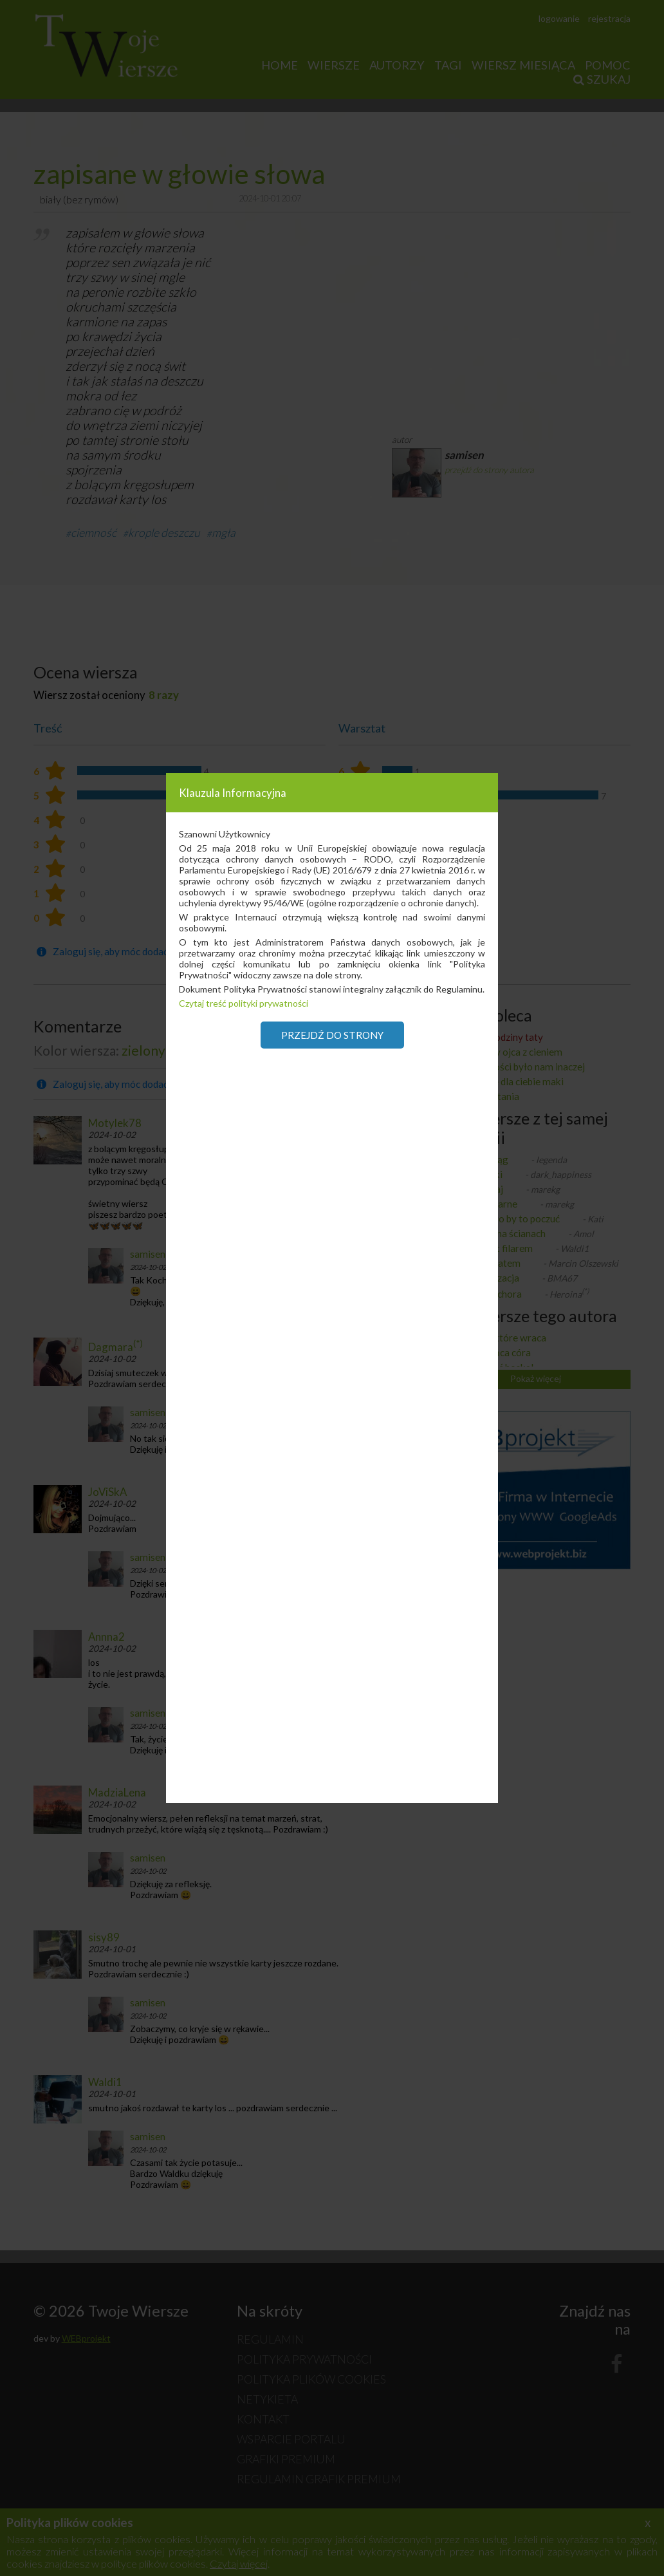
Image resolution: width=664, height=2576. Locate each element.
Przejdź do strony (332, 1035)
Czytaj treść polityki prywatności (243, 1003)
